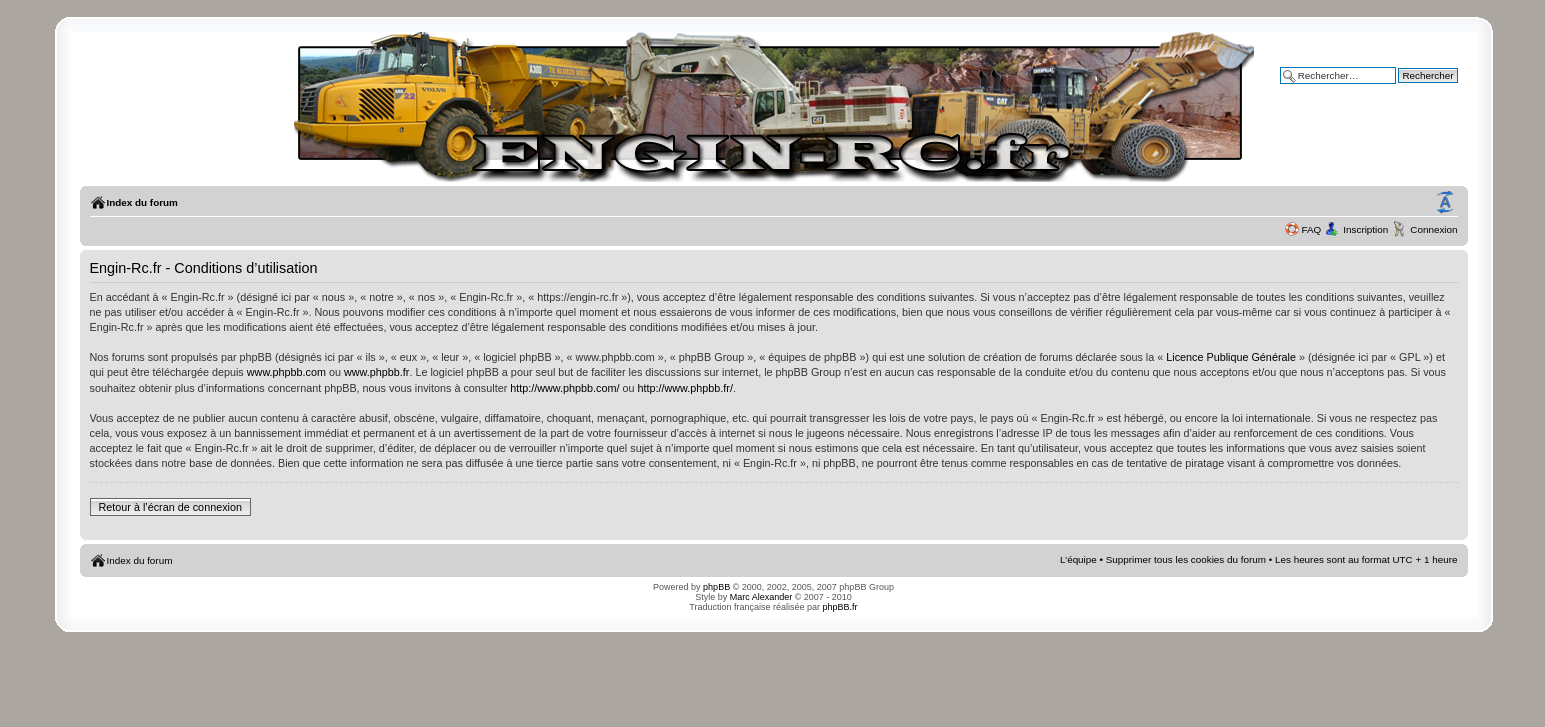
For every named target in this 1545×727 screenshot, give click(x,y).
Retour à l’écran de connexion (170, 507)
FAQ (1312, 229)
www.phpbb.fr (376, 372)
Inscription (1365, 229)
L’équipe (1078, 559)
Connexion (1433, 229)
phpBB (716, 587)
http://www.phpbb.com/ (564, 388)
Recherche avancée (1414, 89)
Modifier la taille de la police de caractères (1445, 203)
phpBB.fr (840, 607)
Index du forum (142, 202)
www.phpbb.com (286, 372)
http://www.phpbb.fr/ (684, 388)
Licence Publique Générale (1231, 357)
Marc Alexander (761, 597)
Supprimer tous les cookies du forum (1186, 559)
